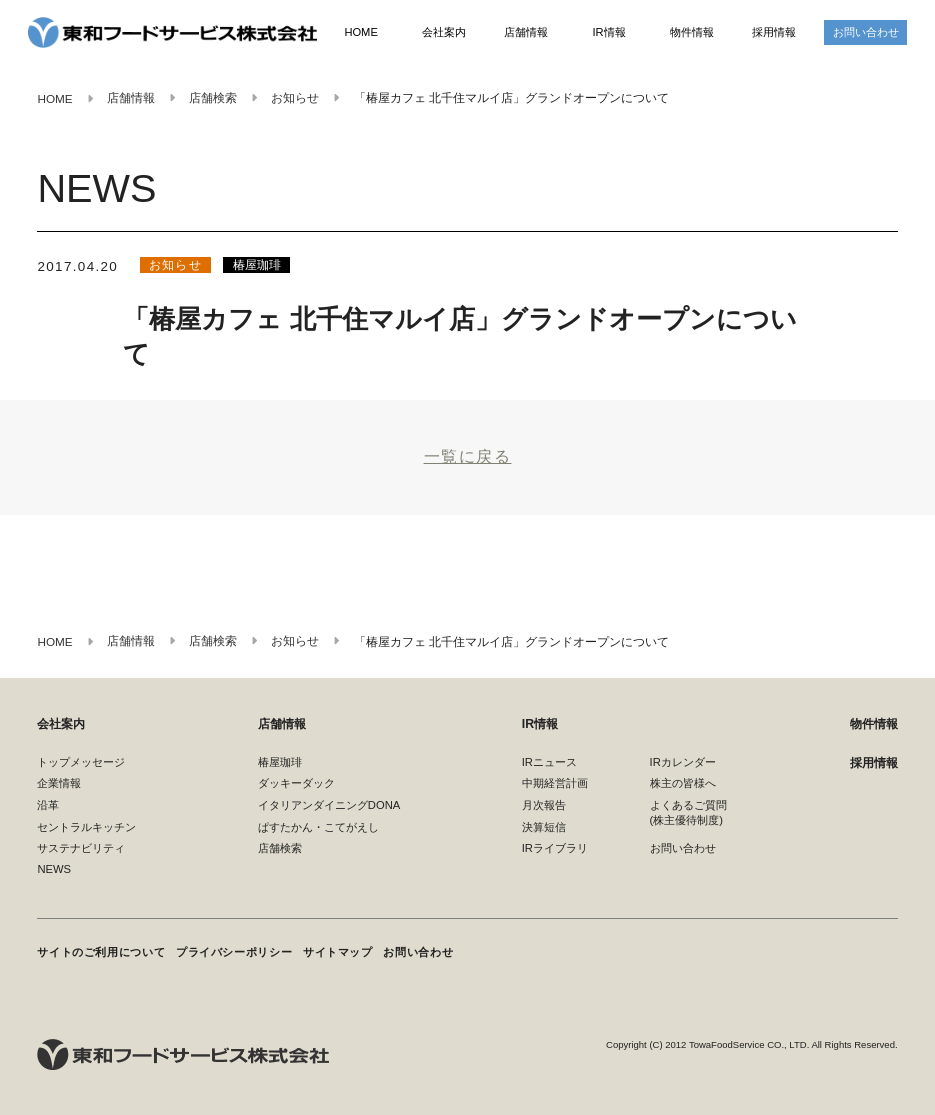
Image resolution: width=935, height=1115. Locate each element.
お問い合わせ (866, 32)
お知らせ (175, 265)
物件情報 (692, 32)
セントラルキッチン (86, 827)
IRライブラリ (555, 849)
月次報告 (544, 805)
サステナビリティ (81, 849)
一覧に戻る (468, 456)
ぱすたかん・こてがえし (318, 827)
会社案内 (444, 32)
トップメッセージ (81, 762)
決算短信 (544, 827)
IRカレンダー (683, 762)
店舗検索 (280, 849)
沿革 (48, 805)
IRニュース (549, 762)
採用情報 (774, 32)
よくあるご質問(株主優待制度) (688, 812)
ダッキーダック (296, 784)
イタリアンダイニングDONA (329, 805)
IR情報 (608, 32)
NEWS (54, 870)
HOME (361, 32)
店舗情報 (526, 32)
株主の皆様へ (683, 784)
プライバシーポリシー (235, 952)
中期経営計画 (555, 784)
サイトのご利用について (101, 952)
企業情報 (59, 784)
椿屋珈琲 (257, 265)
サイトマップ (339, 952)
